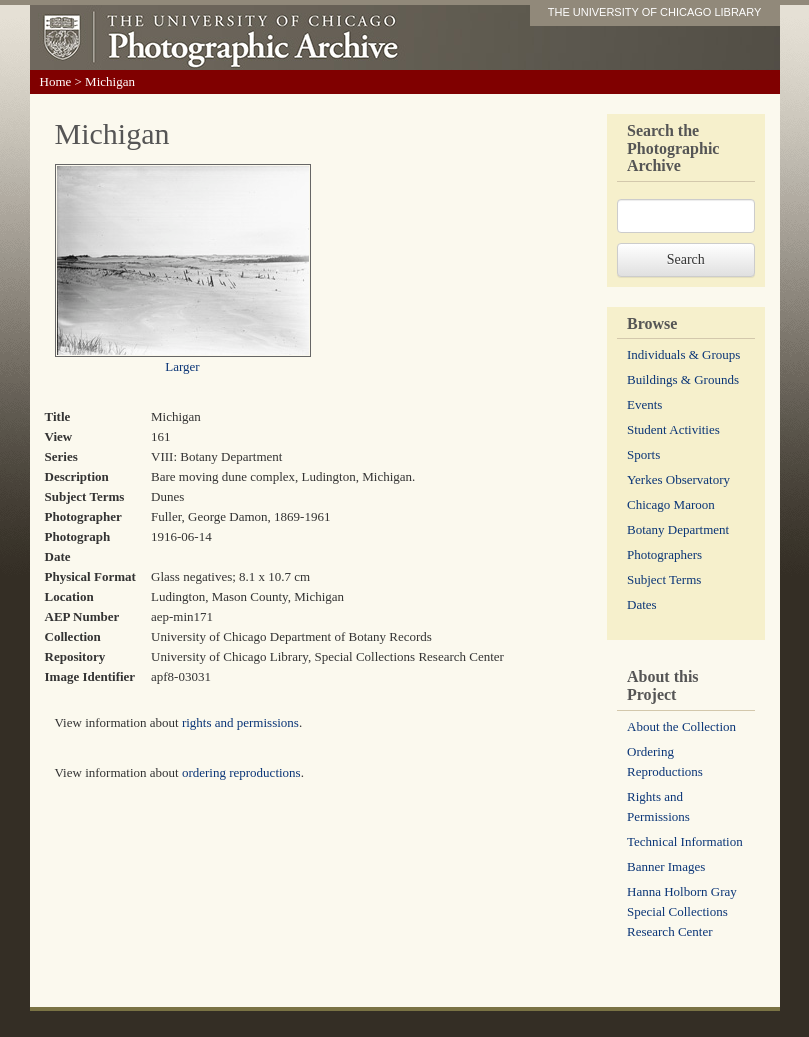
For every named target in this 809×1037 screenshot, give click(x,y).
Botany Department (678, 529)
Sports (643, 454)
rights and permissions (240, 722)
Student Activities (673, 429)
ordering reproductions (241, 772)
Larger (182, 366)
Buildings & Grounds (683, 379)
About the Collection (681, 726)
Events (644, 404)
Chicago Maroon (671, 504)
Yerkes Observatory (678, 479)
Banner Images (666, 866)
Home (56, 81)
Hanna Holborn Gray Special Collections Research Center (682, 911)
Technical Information (685, 841)
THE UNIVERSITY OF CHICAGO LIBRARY (655, 12)
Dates (642, 604)
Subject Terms (664, 579)
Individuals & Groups (683, 354)
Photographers (664, 554)
